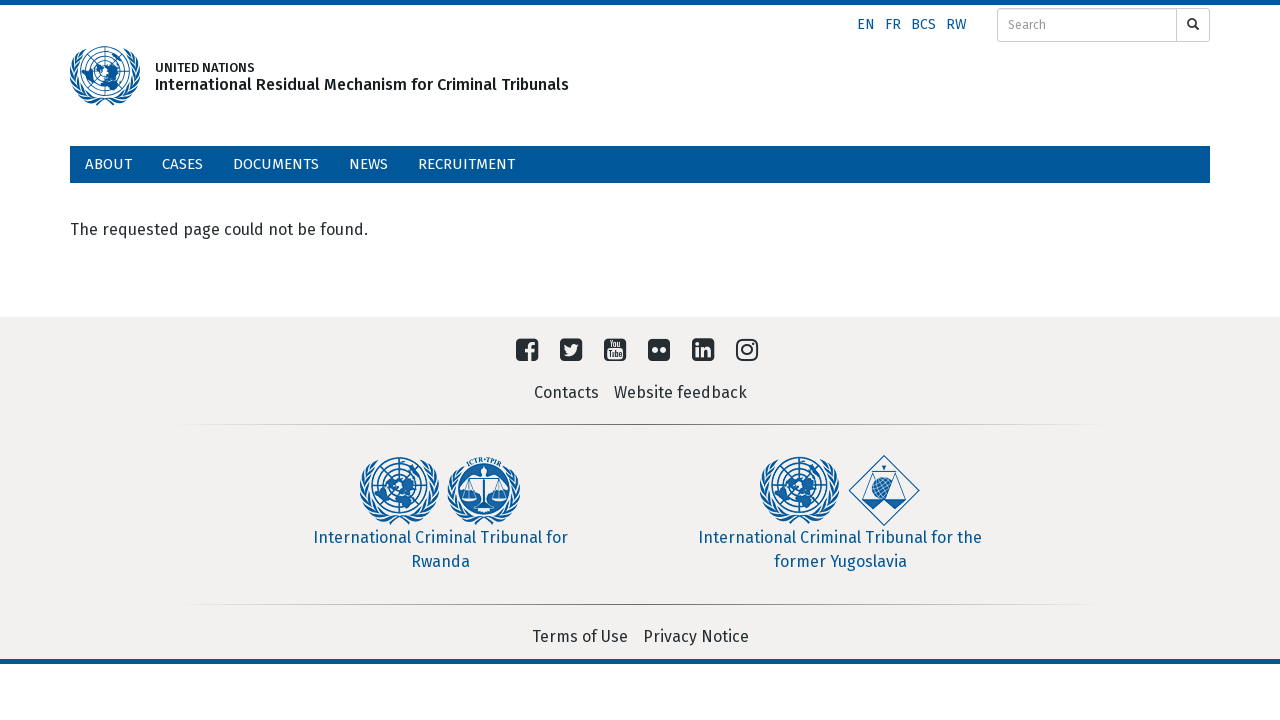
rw (956, 24)
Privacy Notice (696, 636)
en (866, 24)
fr (893, 24)
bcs (923, 24)
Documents (276, 164)
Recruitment (466, 164)
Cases (182, 164)
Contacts (566, 392)
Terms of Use (580, 636)
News (368, 164)
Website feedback (680, 392)
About (108, 164)
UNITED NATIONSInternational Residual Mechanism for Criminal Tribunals (332, 76)
